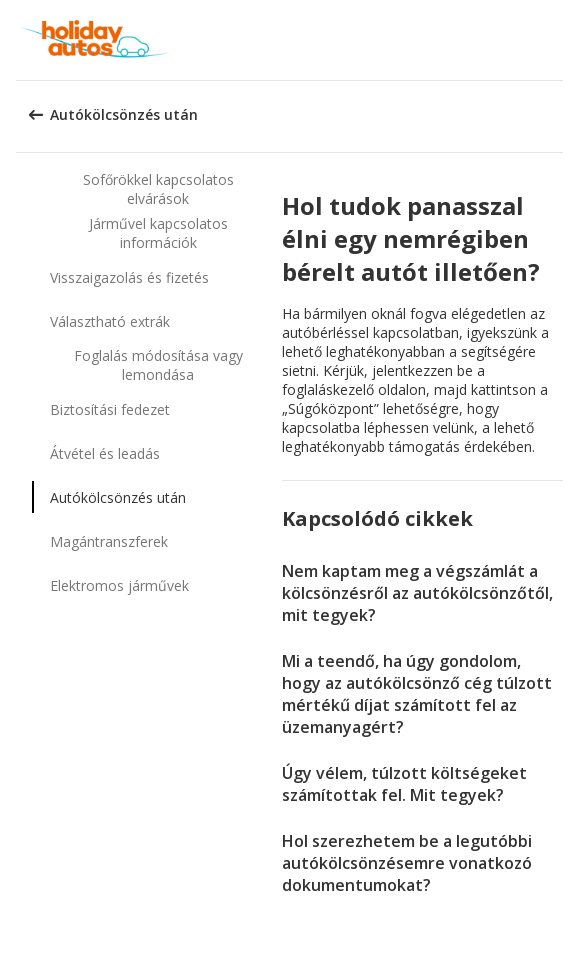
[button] (557, 40)
